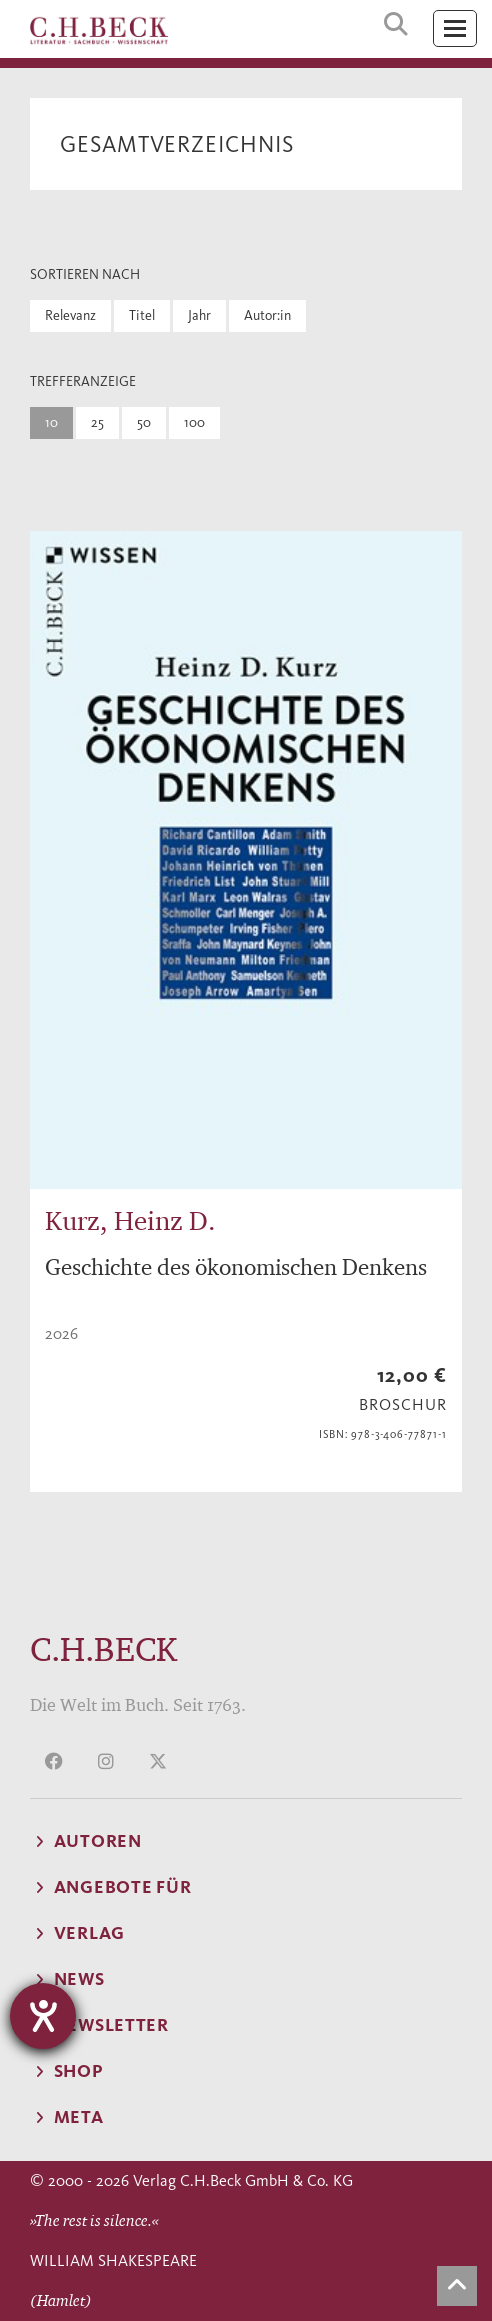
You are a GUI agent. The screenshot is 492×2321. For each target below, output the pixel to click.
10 (51, 422)
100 (194, 422)
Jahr (199, 315)
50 (144, 422)
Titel (142, 315)
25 (97, 422)
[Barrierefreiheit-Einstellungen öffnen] (43, 2016)
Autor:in (267, 315)
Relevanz (70, 315)
